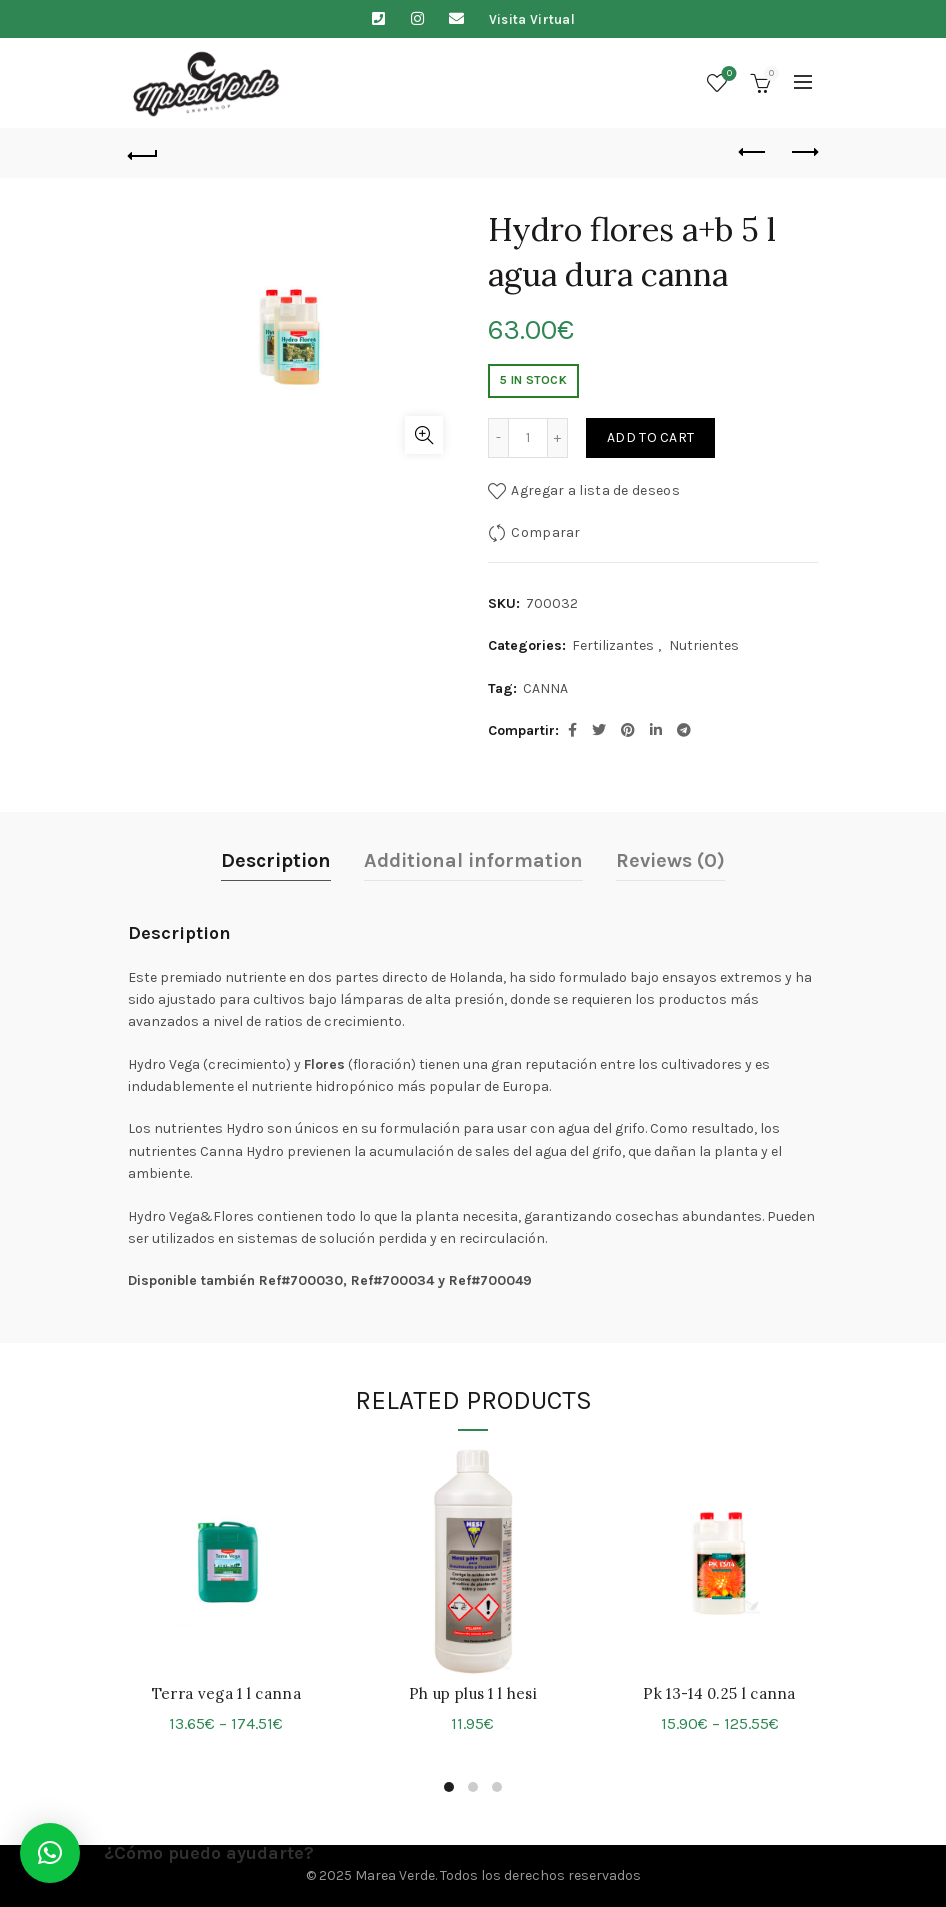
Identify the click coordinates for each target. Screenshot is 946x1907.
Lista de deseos (727, 74)
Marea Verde (395, 1875)
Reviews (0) (670, 860)
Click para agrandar (424, 435)
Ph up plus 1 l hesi (473, 1693)
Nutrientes (704, 645)
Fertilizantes (613, 645)
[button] (50, 1853)
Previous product (753, 152)
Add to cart (650, 437)
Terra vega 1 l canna (226, 1693)
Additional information (473, 860)
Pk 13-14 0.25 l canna (719, 1693)
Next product (803, 152)
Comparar (545, 532)
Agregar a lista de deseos (595, 490)
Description (276, 860)
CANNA (545, 688)
